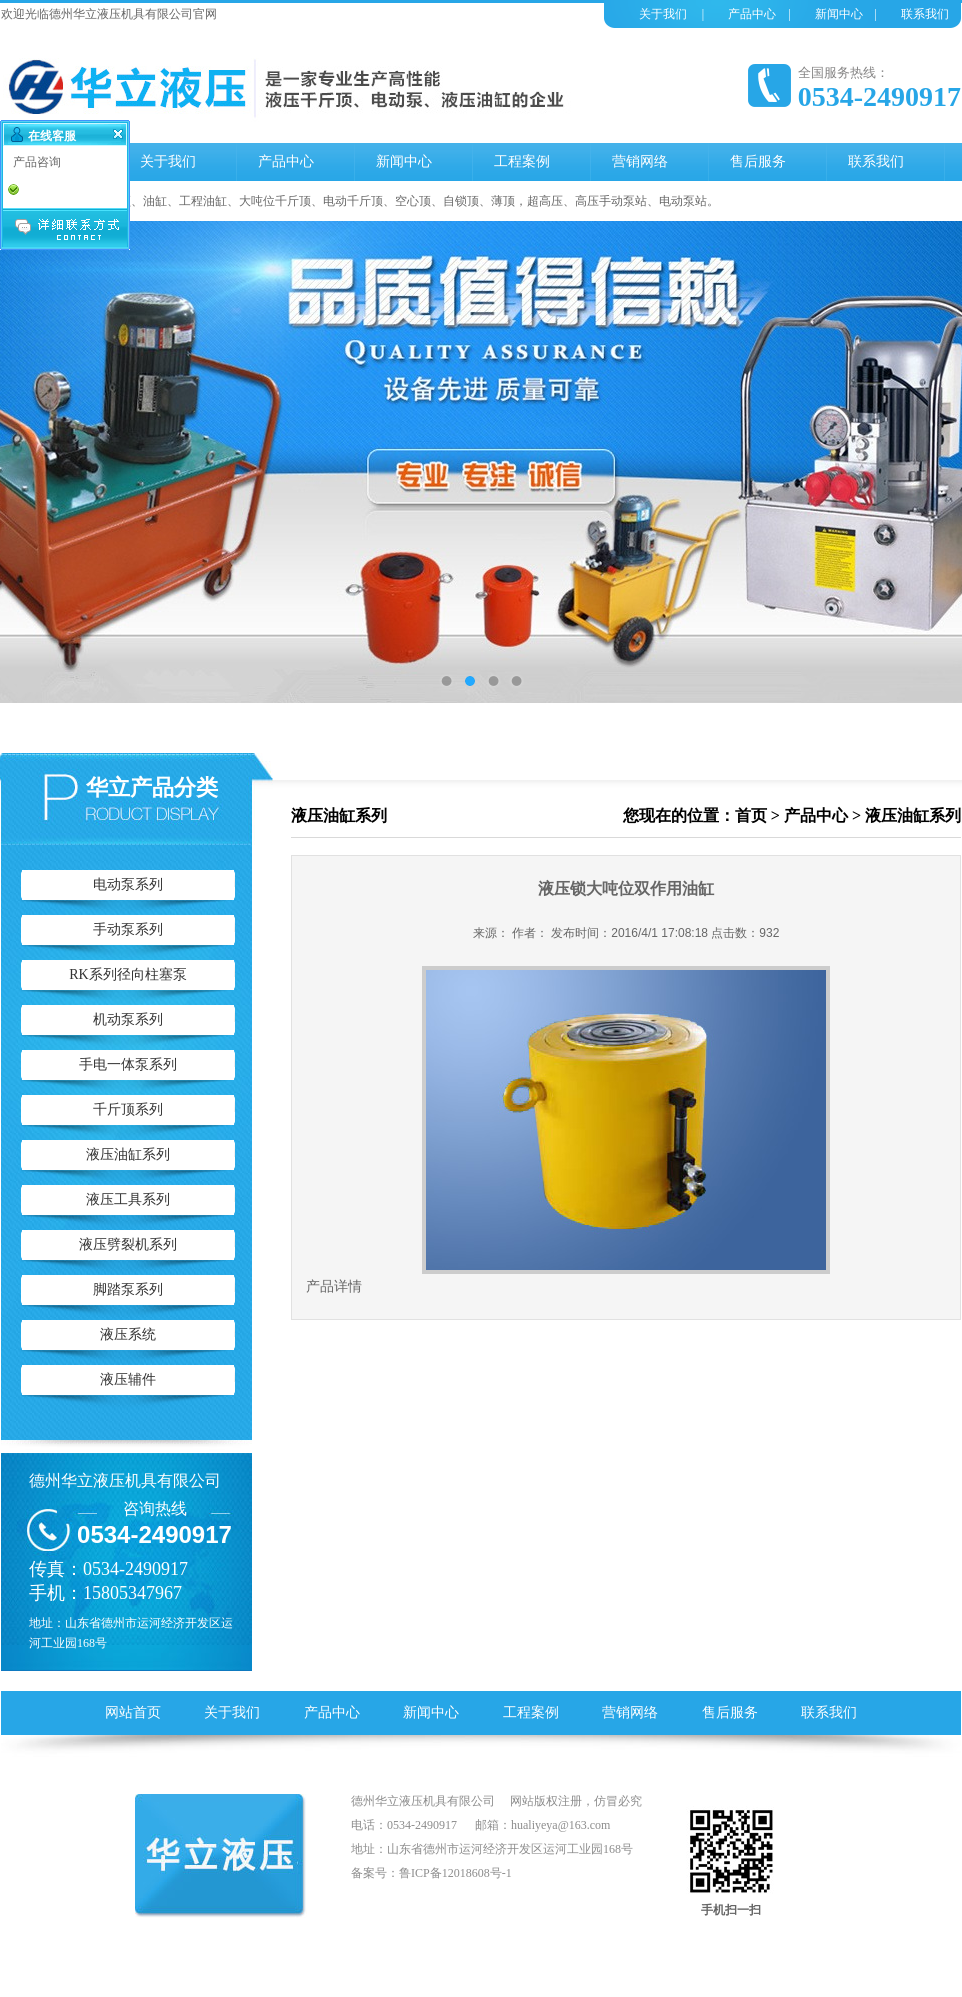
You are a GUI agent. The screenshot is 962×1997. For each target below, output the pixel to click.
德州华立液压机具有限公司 (125, 1480)
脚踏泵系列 (128, 1289)
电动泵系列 (128, 884)
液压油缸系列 (128, 1154)
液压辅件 (128, 1379)
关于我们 (663, 14)
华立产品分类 (152, 787)
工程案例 (531, 1712)
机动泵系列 (128, 1019)
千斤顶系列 (128, 1109)
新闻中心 (839, 14)
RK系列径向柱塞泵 (127, 974)
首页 (751, 815)
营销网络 (630, 1712)
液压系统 (128, 1334)
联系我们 (925, 14)
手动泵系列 (128, 929)
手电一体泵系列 (128, 1064)
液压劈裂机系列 (128, 1244)
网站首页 (133, 1712)
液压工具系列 (128, 1199)
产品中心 (752, 14)
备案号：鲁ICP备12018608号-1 (431, 1873)
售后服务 (730, 1712)
